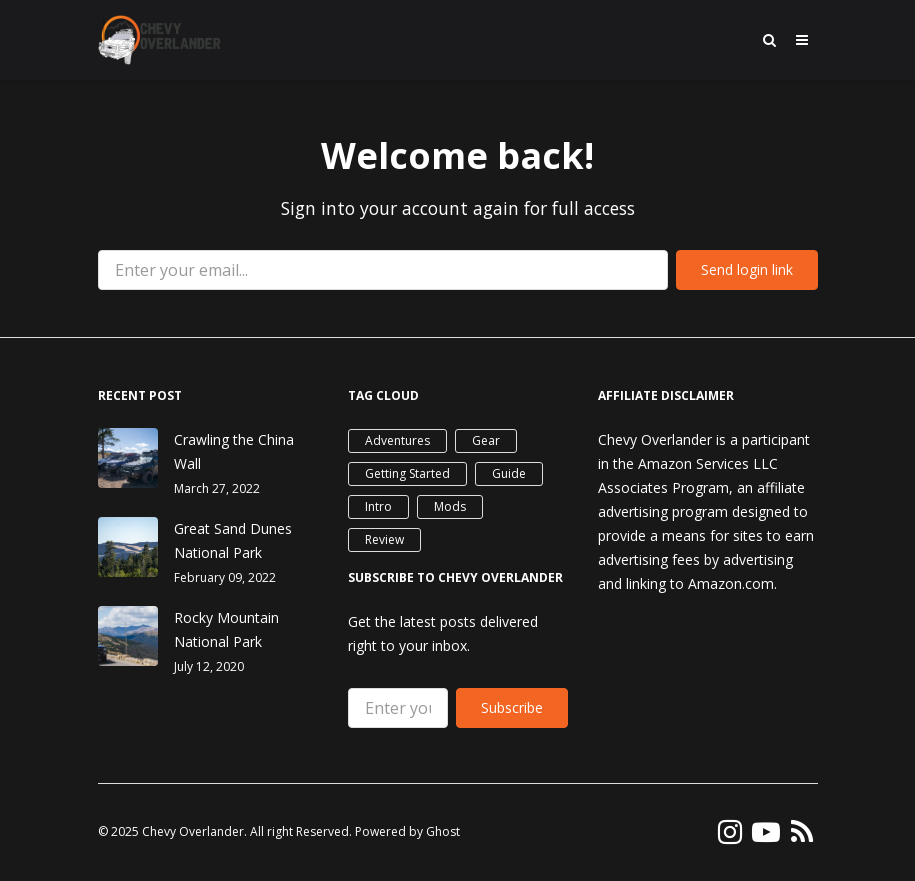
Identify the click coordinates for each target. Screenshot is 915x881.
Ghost (443, 831)
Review (384, 539)
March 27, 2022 (217, 488)
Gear (486, 440)
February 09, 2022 (225, 577)
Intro (378, 506)
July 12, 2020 (209, 666)
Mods (450, 506)
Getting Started (407, 473)
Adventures (397, 440)
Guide (509, 473)
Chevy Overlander (193, 831)
